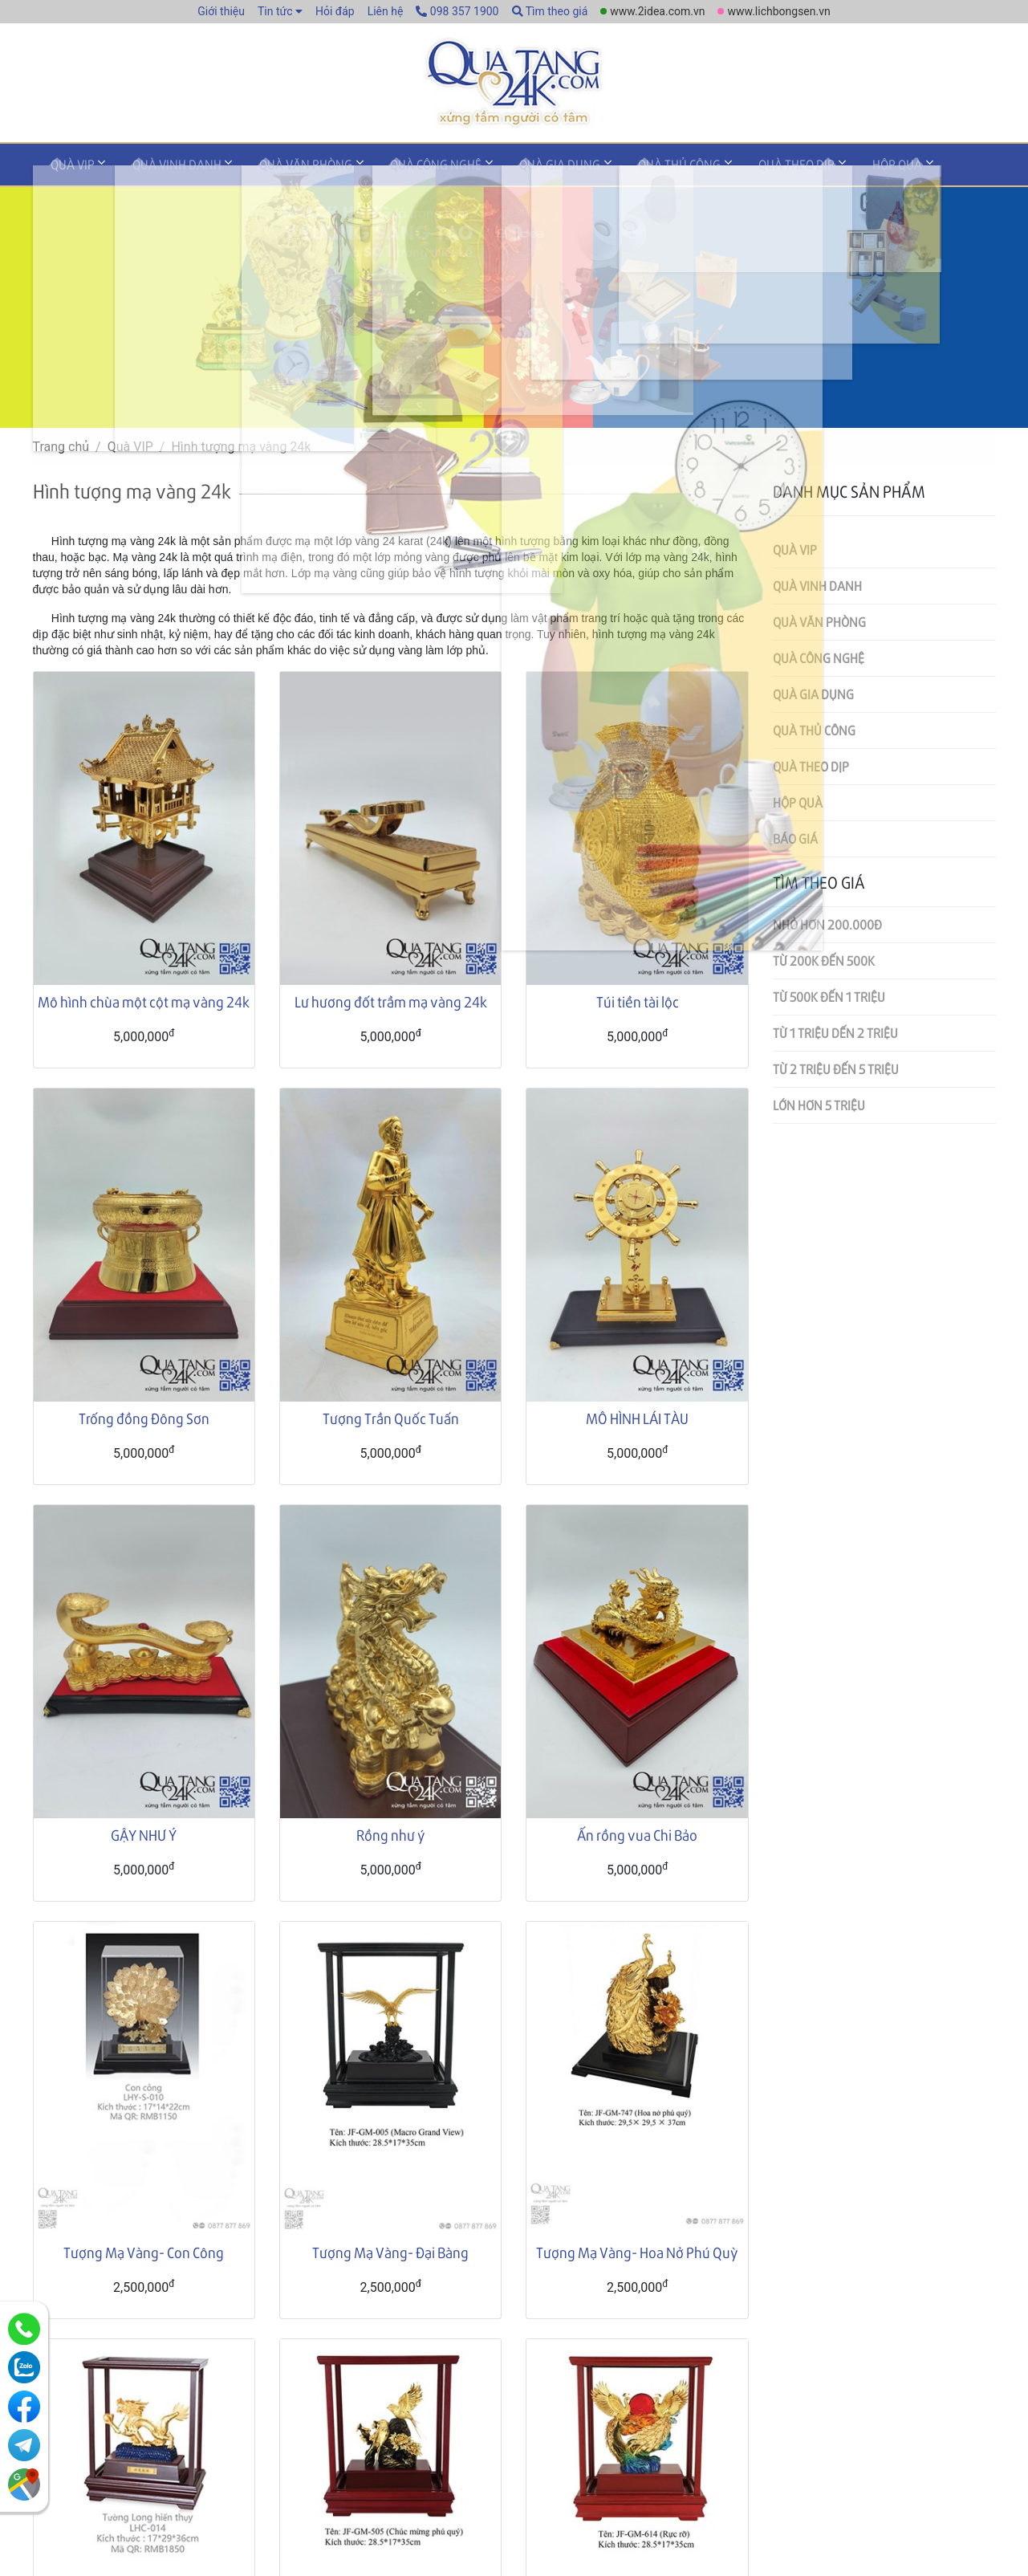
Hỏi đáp (335, 11)
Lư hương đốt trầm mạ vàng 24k (391, 1005)
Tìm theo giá (550, 11)
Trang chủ (61, 450)
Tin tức (275, 11)
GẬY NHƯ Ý (144, 1839)
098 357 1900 (457, 11)
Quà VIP (67, 171)
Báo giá (795, 842)
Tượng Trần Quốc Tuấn (391, 1422)
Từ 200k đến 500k (824, 964)
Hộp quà (813, 171)
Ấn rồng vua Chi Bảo (637, 1839)
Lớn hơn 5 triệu (819, 1109)
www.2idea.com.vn (657, 11)
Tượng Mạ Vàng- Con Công (143, 2256)
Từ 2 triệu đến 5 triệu (836, 1072)
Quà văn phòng (277, 171)
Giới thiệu (221, 11)
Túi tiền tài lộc (637, 1005)
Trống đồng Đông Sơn (144, 1422)
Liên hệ (386, 11)
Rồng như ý (390, 1839)
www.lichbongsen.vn (778, 11)
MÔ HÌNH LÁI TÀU (637, 1422)
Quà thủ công (617, 171)
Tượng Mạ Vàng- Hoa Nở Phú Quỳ (637, 2256)
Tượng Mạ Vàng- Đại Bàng (390, 2256)
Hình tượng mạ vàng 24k (241, 450)
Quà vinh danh (160, 171)
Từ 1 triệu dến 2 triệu (835, 1036)
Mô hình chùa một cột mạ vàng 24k (144, 1005)
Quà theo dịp (723, 171)
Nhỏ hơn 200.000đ (827, 928)
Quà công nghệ (396, 171)
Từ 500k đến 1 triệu (829, 1000)
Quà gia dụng (509, 171)
